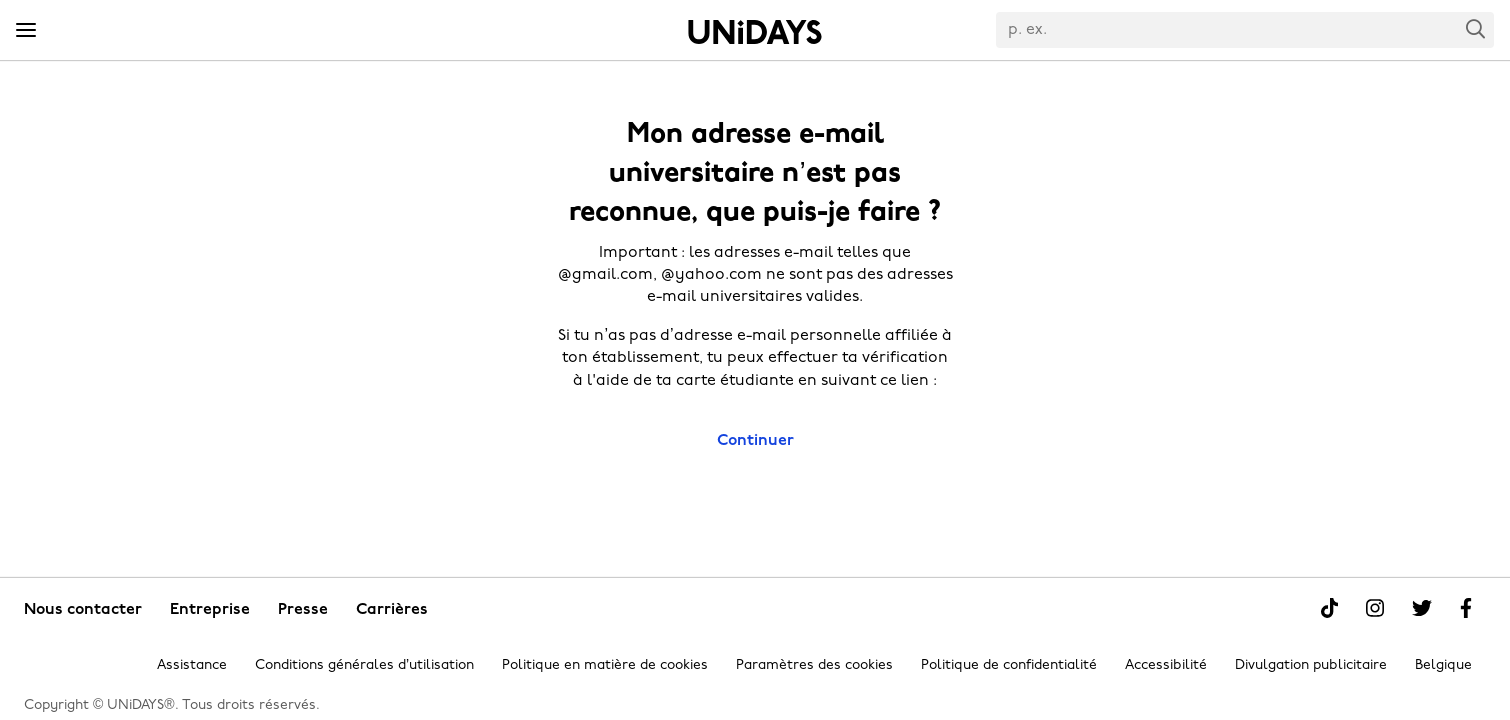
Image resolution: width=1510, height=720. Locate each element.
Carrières (392, 610)
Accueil (755, 32)
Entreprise (210, 610)
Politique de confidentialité (1009, 665)
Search (1476, 28)
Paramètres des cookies (814, 665)
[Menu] (26, 31)
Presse (303, 610)
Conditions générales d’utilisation (364, 665)
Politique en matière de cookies (605, 665)
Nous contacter (83, 610)
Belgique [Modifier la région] (1443, 665)
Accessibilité (1166, 665)
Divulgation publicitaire (1311, 665)
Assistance (192, 665)
